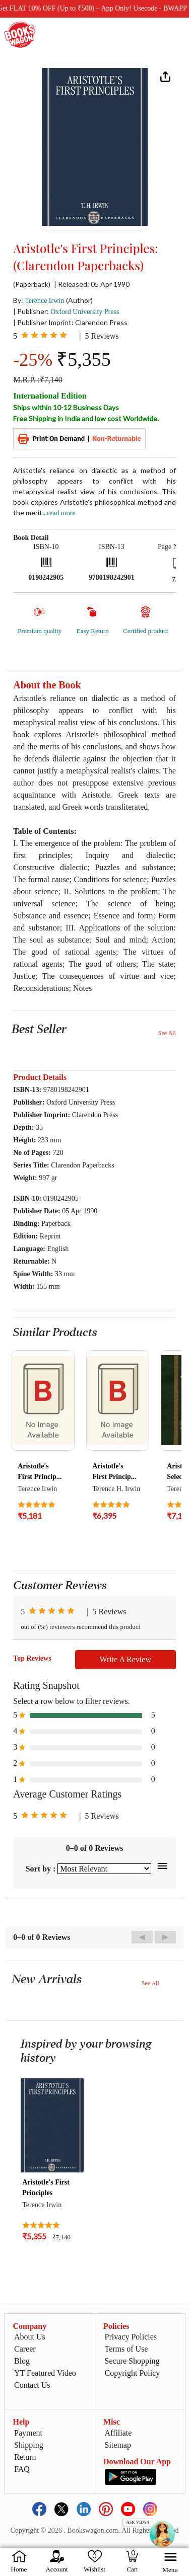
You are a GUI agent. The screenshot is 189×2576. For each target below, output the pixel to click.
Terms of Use (126, 2349)
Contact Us (32, 2385)
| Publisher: (66, 311)
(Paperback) (31, 284)
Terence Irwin (44, 300)
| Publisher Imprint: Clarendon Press (70, 322)
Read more (61, 513)
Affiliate (118, 2433)
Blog (22, 2361)
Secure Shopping (132, 2361)
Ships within (66, 407)
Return (25, 2457)
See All (167, 1033)
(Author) (79, 300)
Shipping (28, 2445)
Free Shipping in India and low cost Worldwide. (86, 418)
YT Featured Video (45, 2373)
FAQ (22, 2469)
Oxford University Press (84, 312)
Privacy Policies (131, 2336)
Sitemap (118, 2445)
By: (38, 300)
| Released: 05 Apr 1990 (92, 284)
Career (25, 2349)
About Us (29, 2336)
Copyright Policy (132, 2373)
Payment (28, 2433)
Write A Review (125, 1659)
